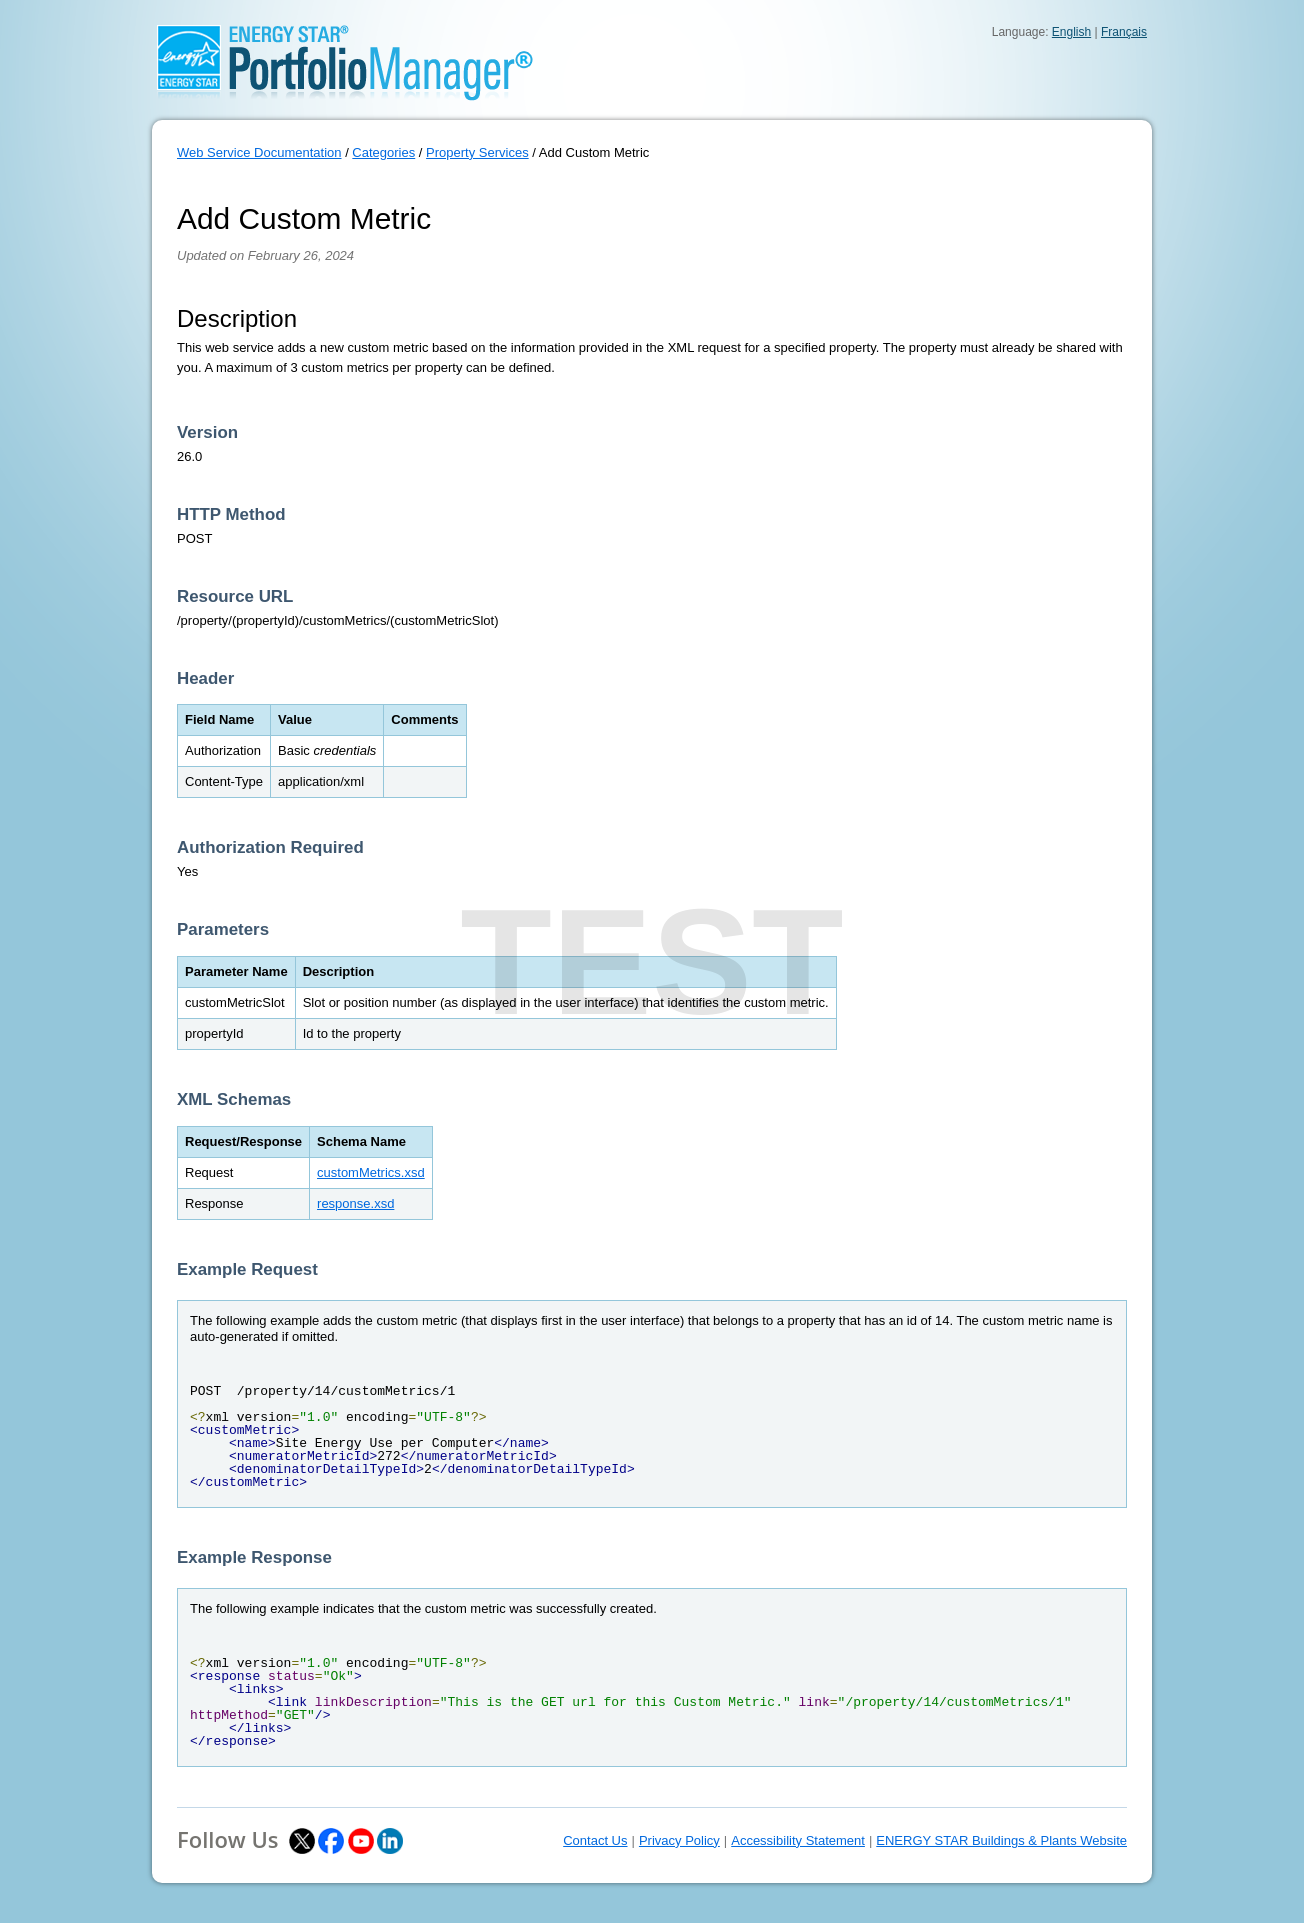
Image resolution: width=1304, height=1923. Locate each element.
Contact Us (595, 1840)
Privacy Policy (679, 1840)
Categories (383, 152)
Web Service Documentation (259, 152)
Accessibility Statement (798, 1840)
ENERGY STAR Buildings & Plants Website (1001, 1840)
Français (1124, 32)
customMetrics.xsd (371, 1172)
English (1071, 32)
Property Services (477, 152)
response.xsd (355, 1203)
